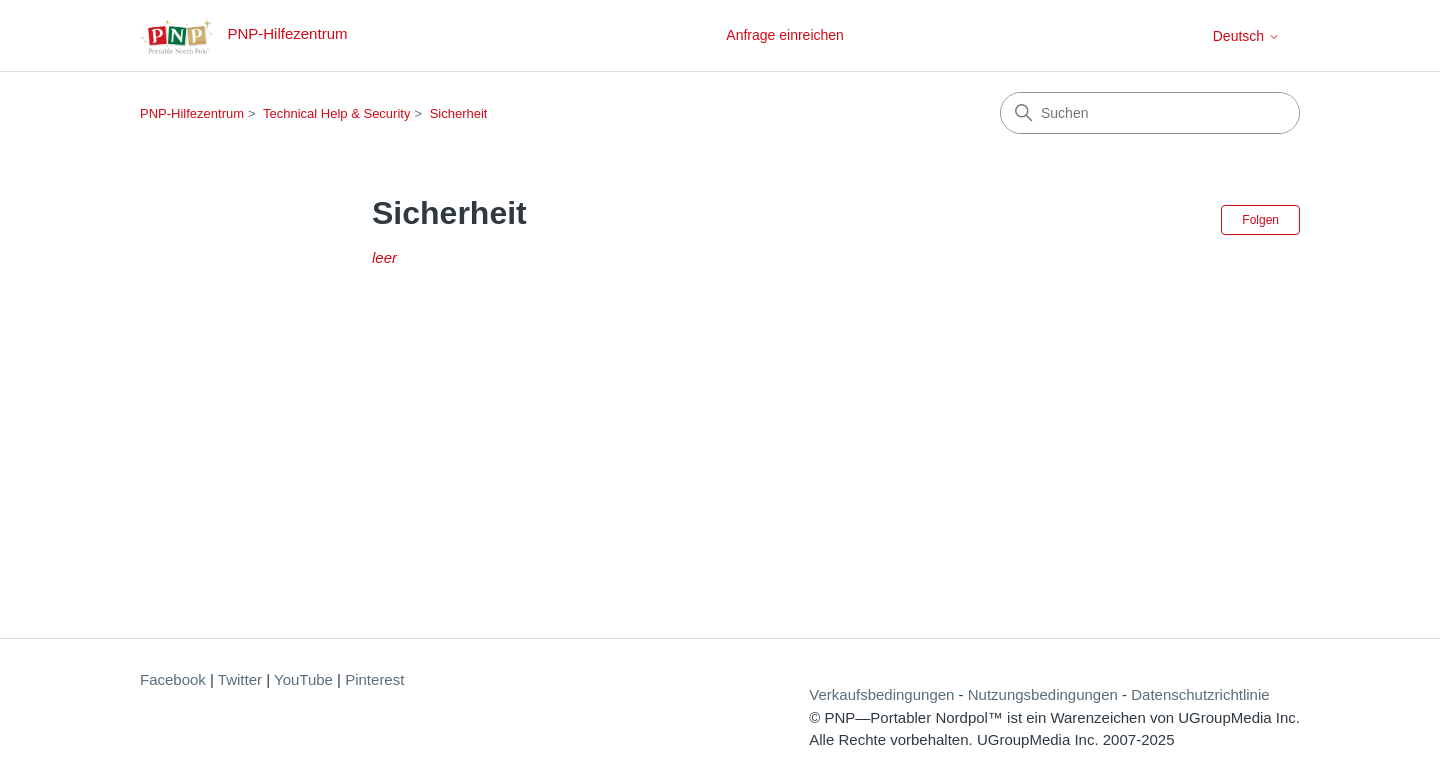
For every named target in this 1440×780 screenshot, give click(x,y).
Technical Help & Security (336, 113)
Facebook (173, 679)
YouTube (303, 679)
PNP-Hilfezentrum (192, 113)
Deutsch (1246, 36)
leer (384, 257)
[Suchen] (1150, 113)
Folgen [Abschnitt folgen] (1260, 220)
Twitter (240, 679)
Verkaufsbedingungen (881, 694)
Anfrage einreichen (785, 35)
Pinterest (374, 679)
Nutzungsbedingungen (1043, 694)
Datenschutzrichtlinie (1200, 694)
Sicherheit (459, 113)
